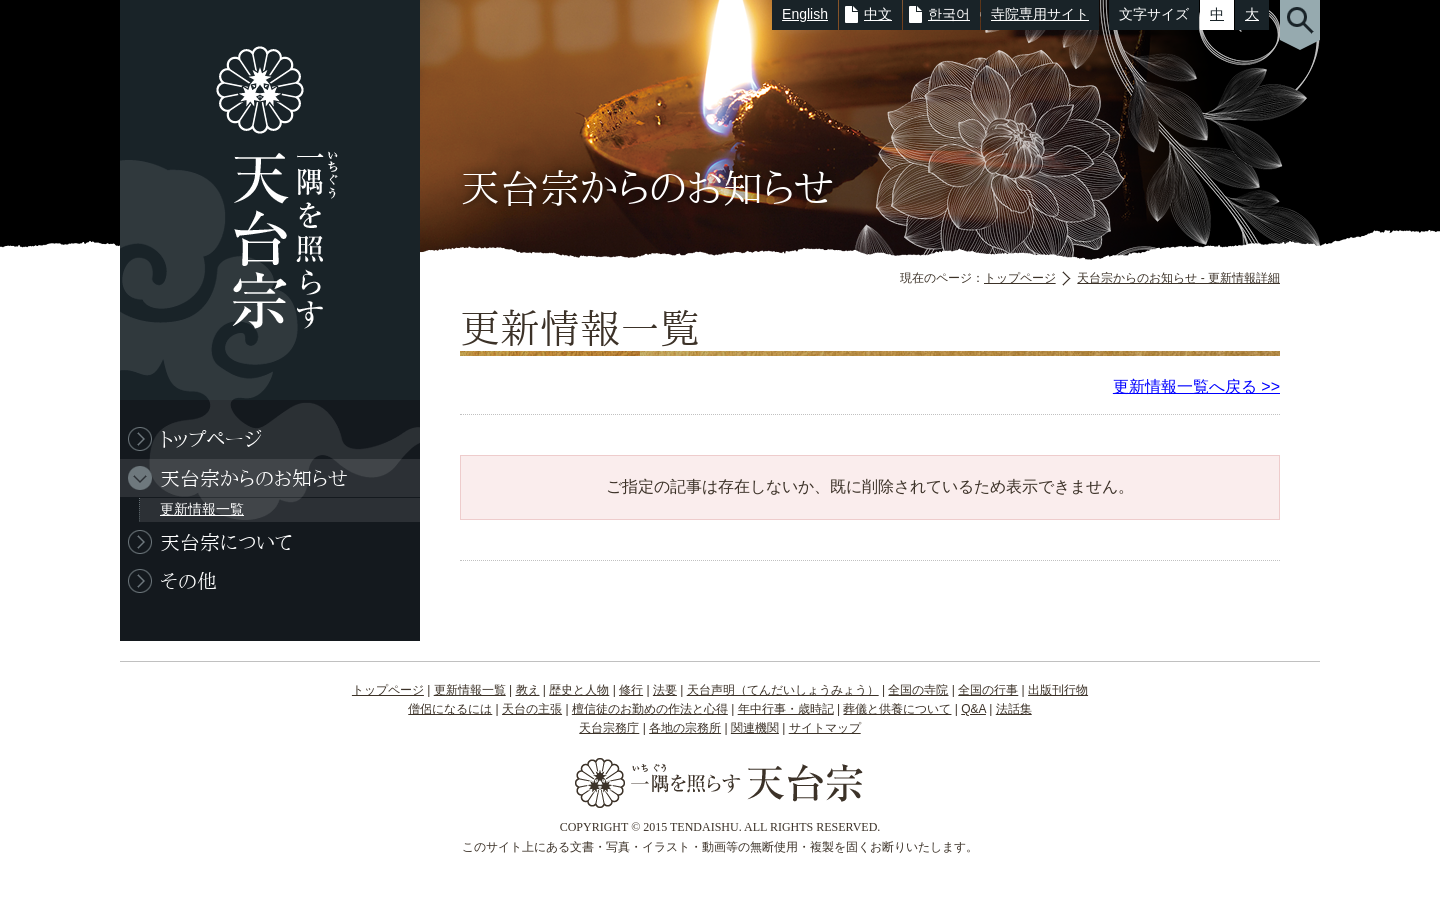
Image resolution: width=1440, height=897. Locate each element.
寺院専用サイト (1040, 14)
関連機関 (755, 728)
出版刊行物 (1058, 690)
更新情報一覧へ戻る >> (1196, 386)
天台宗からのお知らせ (254, 478)
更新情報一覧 (202, 509)
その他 (188, 581)
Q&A (973, 709)
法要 (665, 690)
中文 (878, 14)
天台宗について (226, 542)
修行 (631, 690)
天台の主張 (532, 709)
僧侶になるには (450, 709)
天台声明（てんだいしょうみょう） (783, 690)
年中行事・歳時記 (786, 709)
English (805, 14)
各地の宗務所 (685, 728)
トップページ (1020, 278)
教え (528, 690)
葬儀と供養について (897, 709)
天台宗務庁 (609, 728)
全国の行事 (988, 690)
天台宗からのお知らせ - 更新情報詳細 (1178, 278)
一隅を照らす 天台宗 (260, 200)
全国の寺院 (918, 690)
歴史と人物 (579, 690)
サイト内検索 (1300, 25)
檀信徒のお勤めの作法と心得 (650, 709)
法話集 (1014, 709)
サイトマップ (825, 728)
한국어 (949, 14)
